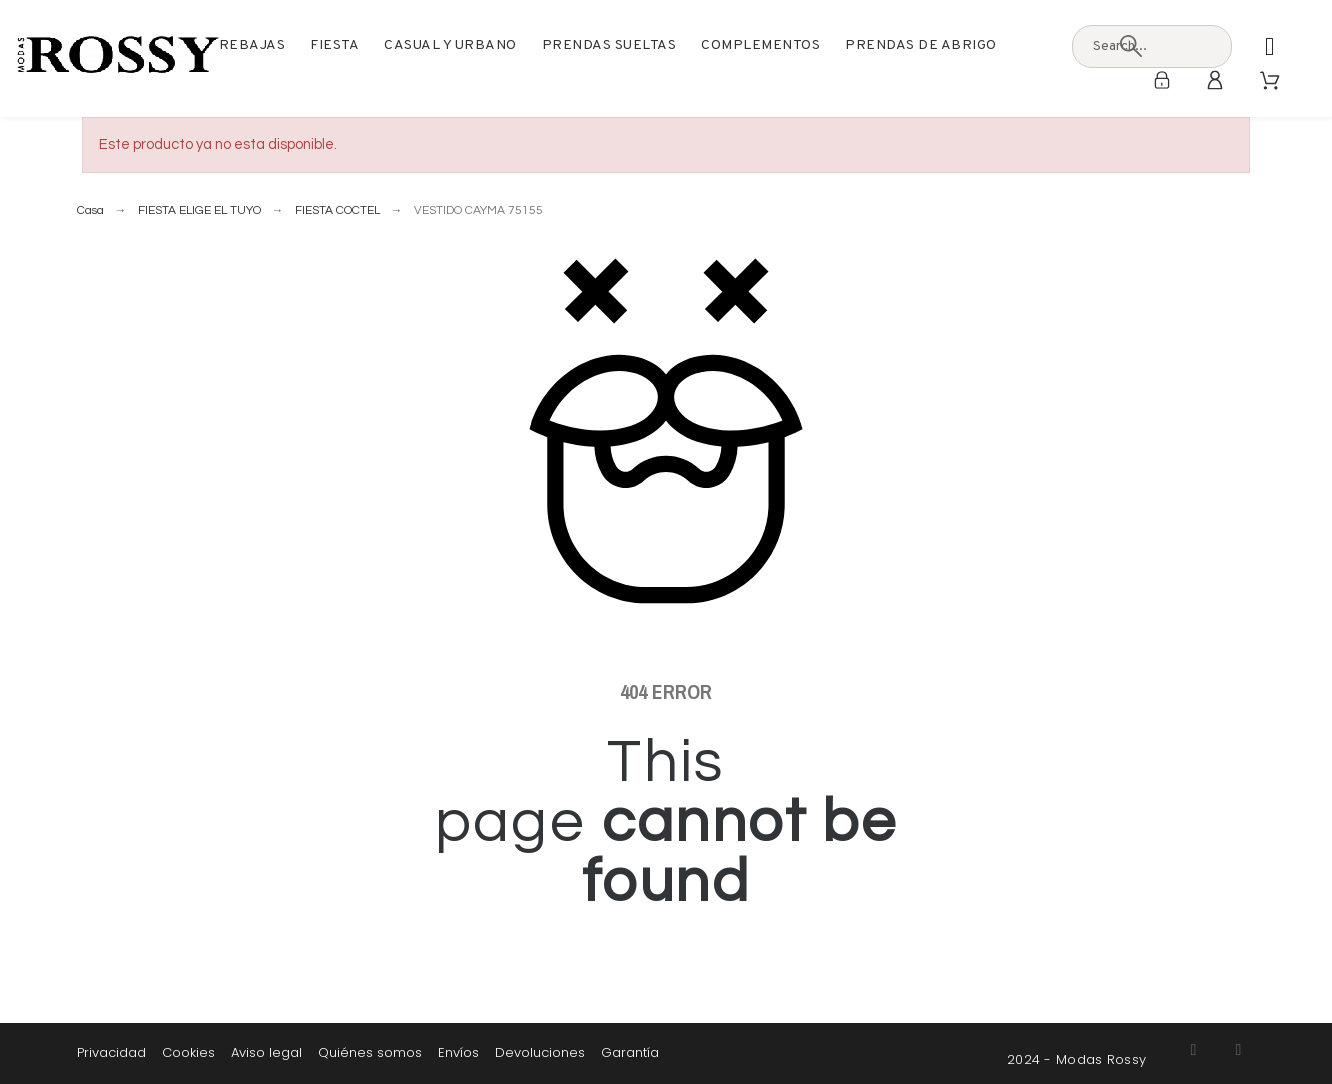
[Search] (1131, 46)
